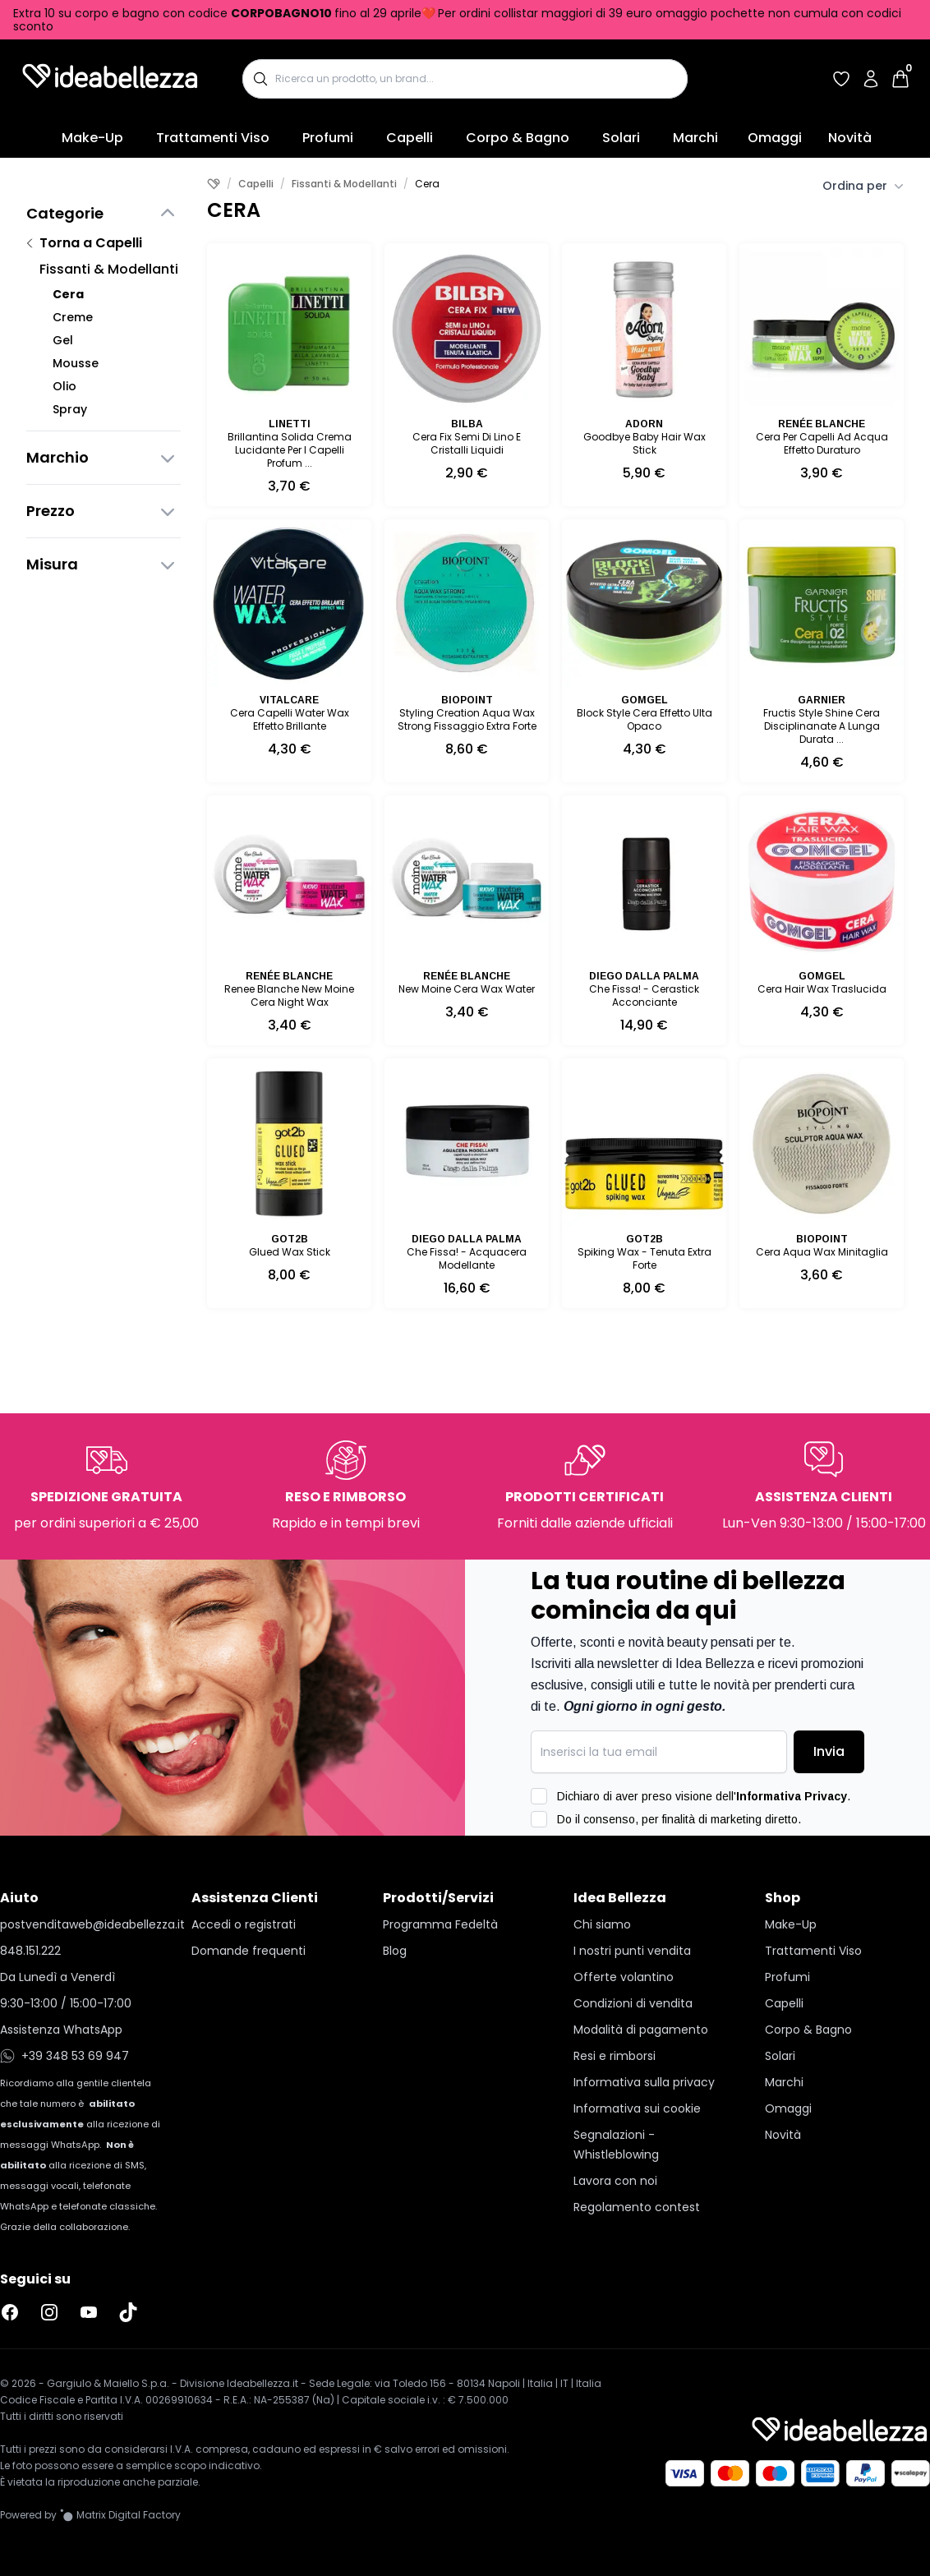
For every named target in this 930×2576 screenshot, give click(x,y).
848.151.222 (30, 1950)
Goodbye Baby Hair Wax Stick (644, 443)
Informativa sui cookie (637, 2108)
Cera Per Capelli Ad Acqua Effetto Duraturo (822, 443)
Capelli (409, 137)
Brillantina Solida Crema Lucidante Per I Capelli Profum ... (290, 450)
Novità (850, 137)
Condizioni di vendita (633, 2003)
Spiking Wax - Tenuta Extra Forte (644, 1258)
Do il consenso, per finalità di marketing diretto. (679, 1819)
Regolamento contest (636, 2207)
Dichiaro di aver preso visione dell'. (703, 1796)
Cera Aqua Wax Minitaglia (822, 1252)
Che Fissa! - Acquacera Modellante (467, 1258)
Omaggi (775, 137)
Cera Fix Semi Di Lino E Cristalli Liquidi (466, 443)
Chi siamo (602, 1924)
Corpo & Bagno (517, 137)
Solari (621, 137)
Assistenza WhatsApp (61, 2029)
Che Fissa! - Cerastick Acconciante (644, 995)
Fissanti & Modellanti (108, 269)
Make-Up (92, 137)
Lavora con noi (615, 2181)
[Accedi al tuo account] (871, 79)
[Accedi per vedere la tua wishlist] (841, 79)
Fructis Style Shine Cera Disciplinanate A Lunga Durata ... (821, 726)
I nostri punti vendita (632, 1950)
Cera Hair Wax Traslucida (821, 989)
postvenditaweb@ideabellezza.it (82, 1924)
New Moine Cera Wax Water (466, 989)
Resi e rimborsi (614, 2056)
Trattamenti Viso (212, 137)
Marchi (695, 137)
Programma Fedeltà (440, 1924)
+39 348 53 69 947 (64, 2056)
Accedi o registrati (243, 1924)
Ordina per (863, 185)
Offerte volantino (623, 1977)
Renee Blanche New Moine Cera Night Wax (289, 995)
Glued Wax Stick (289, 1252)
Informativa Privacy (791, 1796)
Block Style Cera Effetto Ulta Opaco (644, 719)
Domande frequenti (248, 1950)
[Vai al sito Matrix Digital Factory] (120, 2515)
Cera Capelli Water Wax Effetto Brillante (289, 719)
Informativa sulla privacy (644, 2082)
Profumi (327, 137)
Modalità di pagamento (640, 2029)
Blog (395, 1950)
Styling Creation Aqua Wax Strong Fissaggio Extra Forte (467, 719)
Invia (829, 1751)
